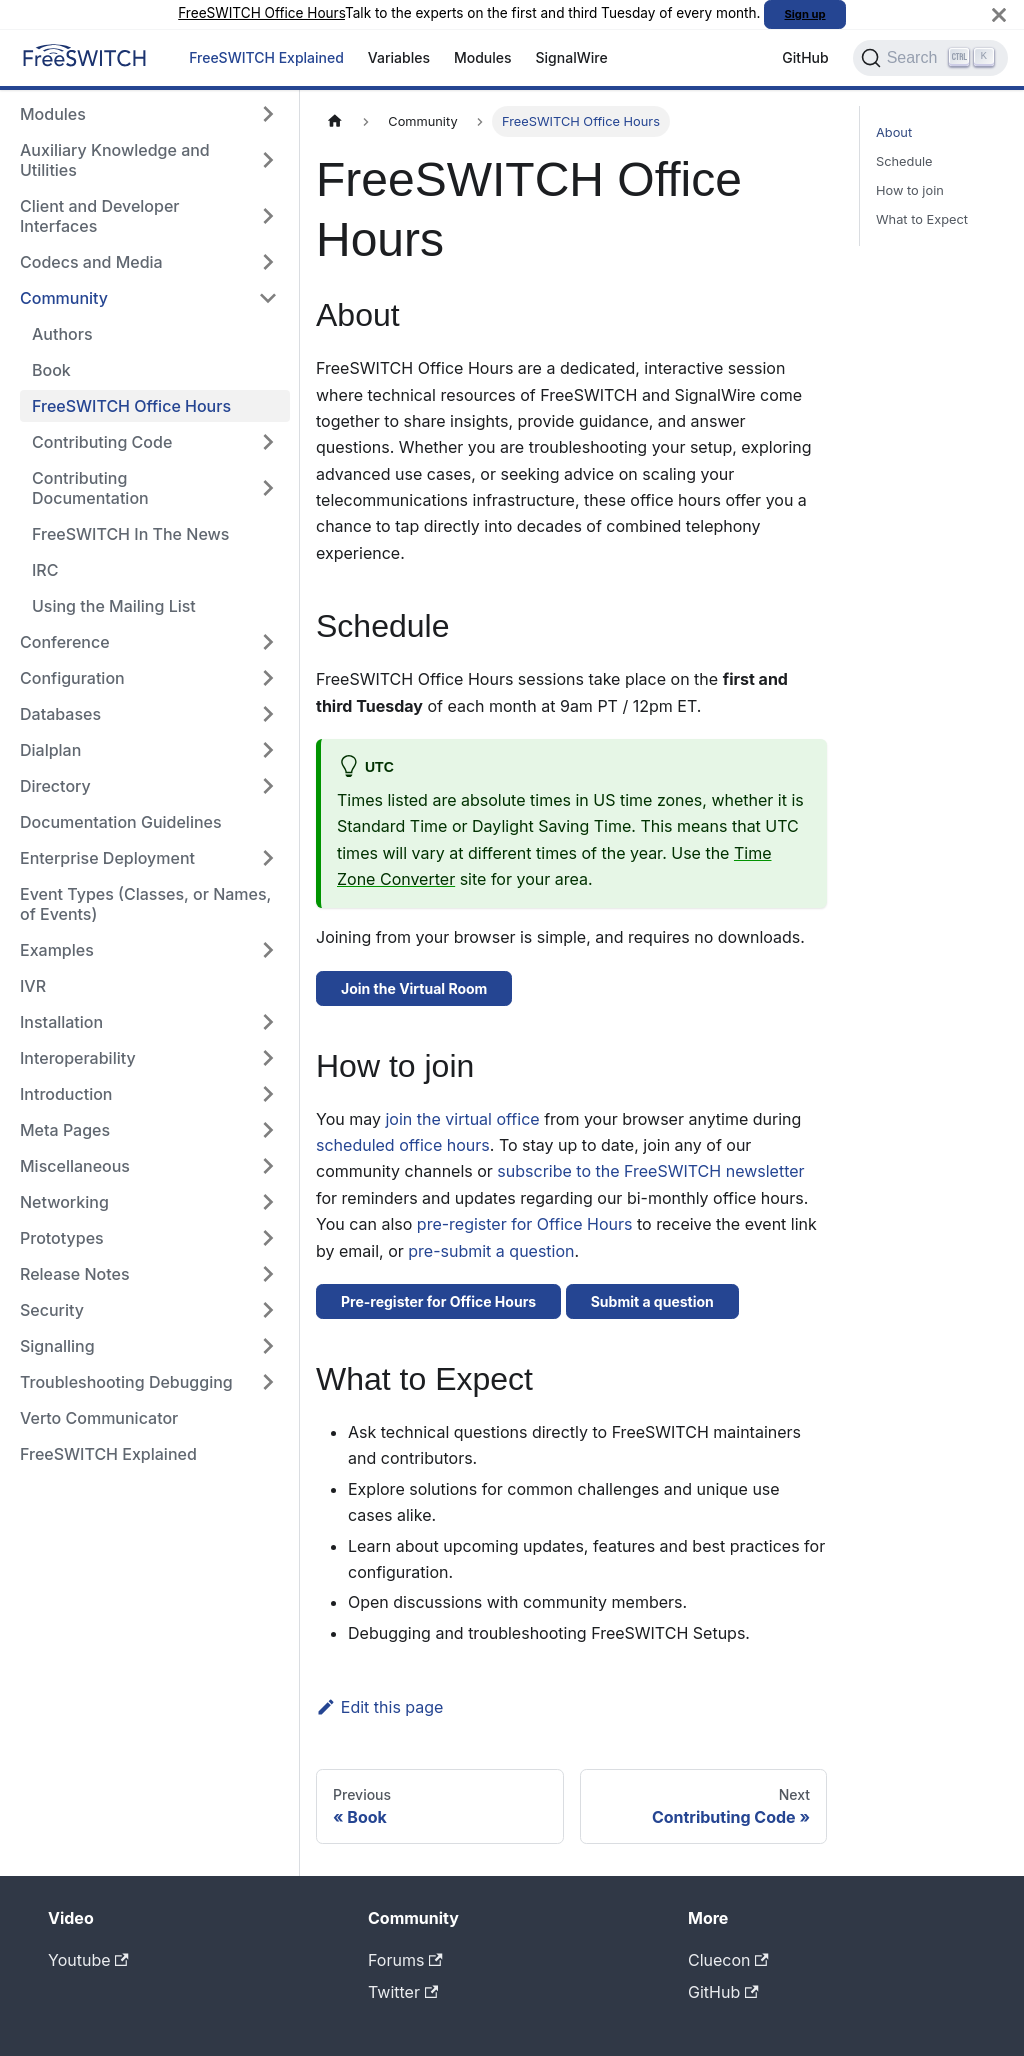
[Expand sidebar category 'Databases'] (268, 714)
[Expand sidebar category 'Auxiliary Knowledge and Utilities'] (268, 160)
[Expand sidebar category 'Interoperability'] (268, 1058)
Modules (483, 57)
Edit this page (379, 1707)
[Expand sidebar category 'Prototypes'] (268, 1238)
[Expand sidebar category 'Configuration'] (268, 678)
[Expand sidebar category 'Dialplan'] (268, 750)
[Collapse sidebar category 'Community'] (268, 298)
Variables (399, 57)
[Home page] (335, 121)
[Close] (999, 14)
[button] (149, 1166)
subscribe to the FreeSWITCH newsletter (650, 1171)
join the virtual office (462, 1119)
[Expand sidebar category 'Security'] (268, 1310)
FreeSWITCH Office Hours (261, 13)
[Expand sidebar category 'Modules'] (268, 114)
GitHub (805, 57)
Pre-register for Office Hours (438, 1301)
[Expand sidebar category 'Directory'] (268, 786)
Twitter (403, 1992)
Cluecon (728, 1960)
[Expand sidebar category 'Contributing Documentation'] (268, 488)
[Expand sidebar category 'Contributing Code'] (268, 442)
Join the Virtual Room (414, 988)
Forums (405, 1960)
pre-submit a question (491, 1251)
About (894, 132)
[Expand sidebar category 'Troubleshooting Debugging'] (268, 1382)
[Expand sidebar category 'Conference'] (268, 642)
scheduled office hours (403, 1145)
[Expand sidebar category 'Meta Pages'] (268, 1130)
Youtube (88, 1960)
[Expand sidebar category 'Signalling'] (268, 1346)
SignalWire (572, 57)
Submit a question (652, 1301)
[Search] (930, 58)
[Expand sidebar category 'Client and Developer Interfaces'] (268, 216)
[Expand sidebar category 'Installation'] (268, 1022)
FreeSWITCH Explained (266, 57)
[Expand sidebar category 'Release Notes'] (268, 1274)
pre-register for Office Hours (525, 1224)
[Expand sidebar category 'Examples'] (268, 950)
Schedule (904, 161)
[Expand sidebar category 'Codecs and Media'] (268, 262)
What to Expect (922, 219)
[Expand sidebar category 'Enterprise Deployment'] (268, 858)
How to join (910, 190)
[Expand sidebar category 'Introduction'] (268, 1094)
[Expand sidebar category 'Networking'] (268, 1202)
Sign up (805, 14)
